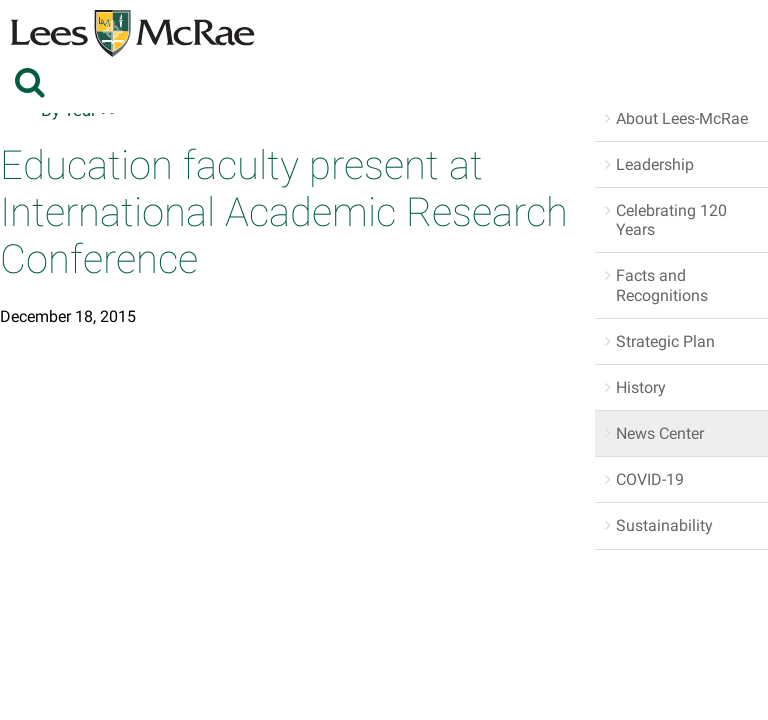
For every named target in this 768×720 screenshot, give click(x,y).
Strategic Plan (665, 341)
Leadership (655, 164)
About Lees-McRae (682, 118)
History (641, 387)
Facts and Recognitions (662, 285)
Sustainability (664, 525)
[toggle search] (31, 82)
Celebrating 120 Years (671, 220)
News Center (660, 433)
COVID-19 (650, 479)
